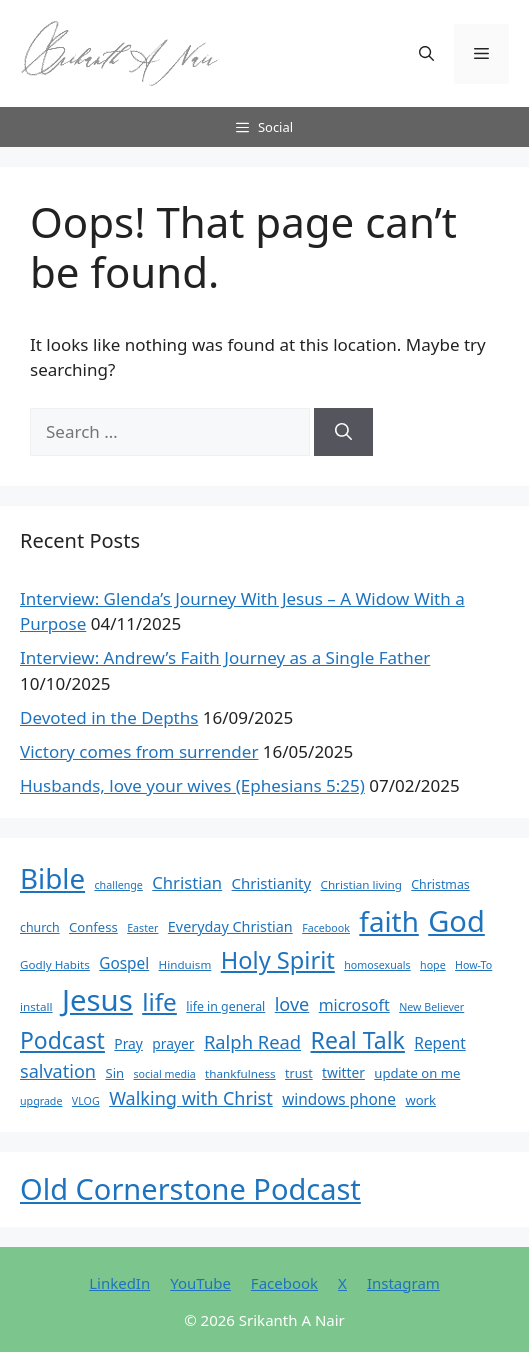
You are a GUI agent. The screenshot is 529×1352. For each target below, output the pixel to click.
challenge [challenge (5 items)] (119, 885)
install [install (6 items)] (36, 1006)
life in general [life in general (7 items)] (225, 1006)
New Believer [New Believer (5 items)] (431, 1007)
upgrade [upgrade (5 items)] (41, 1101)
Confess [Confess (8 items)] (93, 927)
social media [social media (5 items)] (165, 1074)
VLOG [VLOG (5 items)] (86, 1101)
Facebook (284, 1283)
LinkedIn (119, 1283)
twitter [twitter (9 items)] (343, 1072)
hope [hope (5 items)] (433, 965)
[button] (426, 54)
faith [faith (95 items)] (388, 921)
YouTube (200, 1283)
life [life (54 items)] (159, 1001)
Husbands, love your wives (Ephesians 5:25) (192, 785)
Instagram (403, 1283)
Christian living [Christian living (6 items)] (361, 884)
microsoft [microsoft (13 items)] (354, 1005)
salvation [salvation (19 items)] (58, 1071)
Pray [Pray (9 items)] (128, 1043)
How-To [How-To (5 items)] (473, 965)
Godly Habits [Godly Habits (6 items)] (55, 964)
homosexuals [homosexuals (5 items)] (377, 965)
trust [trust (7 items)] (299, 1073)
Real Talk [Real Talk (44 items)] (358, 1040)
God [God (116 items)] (456, 921)
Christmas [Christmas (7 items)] (440, 884)
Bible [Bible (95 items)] (52, 878)
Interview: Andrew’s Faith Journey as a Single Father (225, 657)
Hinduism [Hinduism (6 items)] (185, 964)
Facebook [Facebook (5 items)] (326, 928)
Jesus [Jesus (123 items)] (97, 1000)
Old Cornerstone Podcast (190, 1188)
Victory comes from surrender (139, 751)
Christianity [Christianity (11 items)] (272, 883)
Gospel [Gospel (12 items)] (124, 963)
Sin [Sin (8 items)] (114, 1073)
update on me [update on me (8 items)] (417, 1073)
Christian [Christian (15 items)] (187, 882)
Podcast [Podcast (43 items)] (62, 1040)
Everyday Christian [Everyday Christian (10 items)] (230, 926)
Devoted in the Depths (109, 717)
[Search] (343, 432)
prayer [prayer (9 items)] (173, 1043)
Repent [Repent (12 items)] (439, 1043)
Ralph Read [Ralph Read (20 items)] (252, 1041)
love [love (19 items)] (292, 1004)
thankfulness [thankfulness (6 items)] (240, 1073)
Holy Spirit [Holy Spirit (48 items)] (278, 960)
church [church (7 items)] (40, 927)
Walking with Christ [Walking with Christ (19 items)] (191, 1098)
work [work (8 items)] (420, 1100)
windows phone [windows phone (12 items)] (339, 1099)
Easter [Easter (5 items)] (142, 928)
